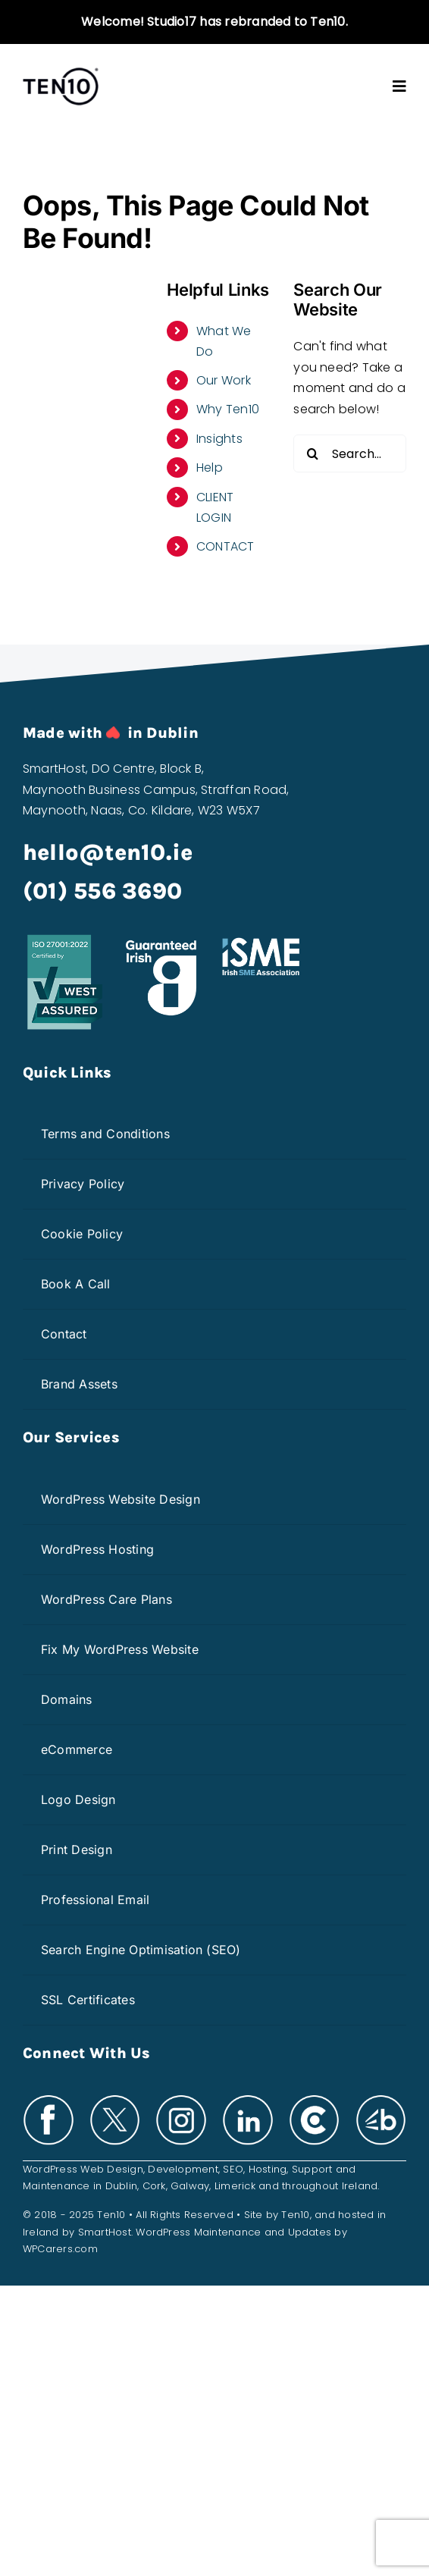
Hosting (268, 2169)
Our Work (223, 380)
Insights (219, 438)
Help (209, 467)
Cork (154, 2186)
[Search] (312, 453)
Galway (190, 2186)
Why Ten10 (227, 409)
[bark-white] (381, 2099)
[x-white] (115, 2099)
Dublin (121, 2186)
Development (183, 2169)
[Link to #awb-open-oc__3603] (399, 86)
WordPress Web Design (83, 2169)
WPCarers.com (60, 2249)
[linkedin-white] (248, 2099)
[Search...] (349, 453)
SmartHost (104, 2232)
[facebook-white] (48, 2099)
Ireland (360, 2186)
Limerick (234, 2186)
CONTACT (225, 546)
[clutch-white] (314, 2099)
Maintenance (56, 2186)
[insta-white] (181, 2099)
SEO (233, 2169)
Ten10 (295, 2214)
